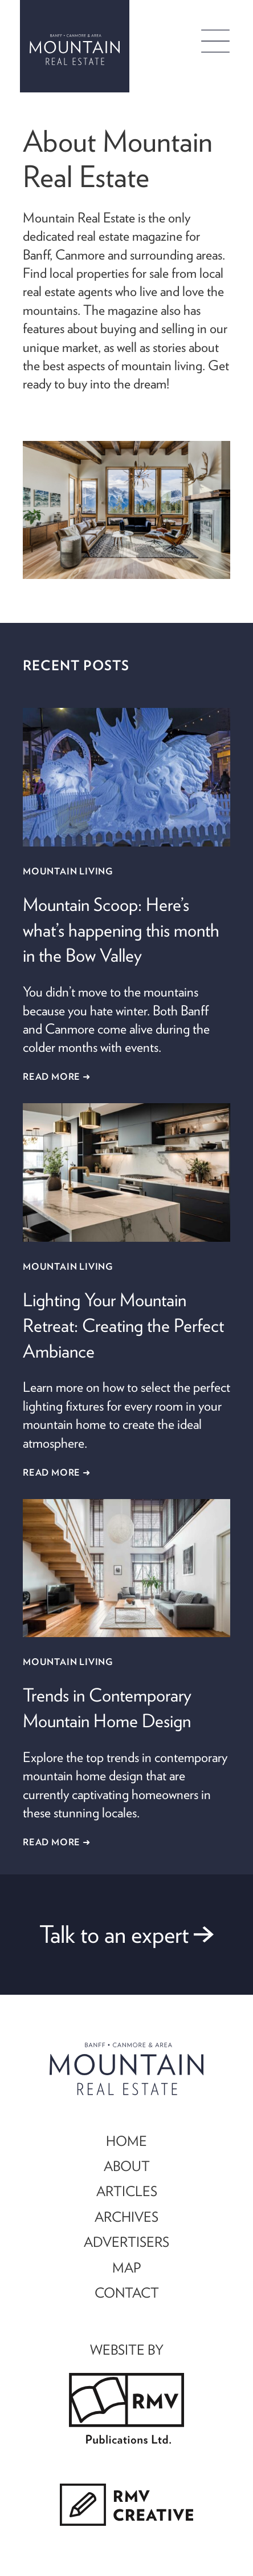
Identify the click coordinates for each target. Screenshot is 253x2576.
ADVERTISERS (126, 2241)
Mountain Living (68, 871)
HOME (126, 2140)
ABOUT (127, 2165)
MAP (126, 2267)
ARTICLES (126, 2191)
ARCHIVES (126, 2216)
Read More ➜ (57, 1076)
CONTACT (127, 2292)
